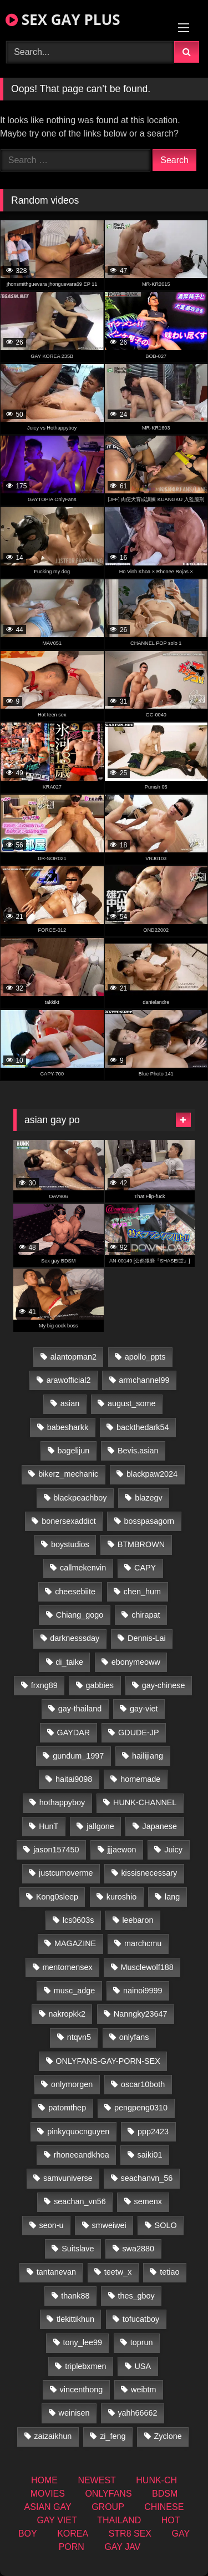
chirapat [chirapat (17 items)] (145, 1614)
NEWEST (96, 2480)
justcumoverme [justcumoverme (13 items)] (66, 1872)
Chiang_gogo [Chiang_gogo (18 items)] (80, 1614)
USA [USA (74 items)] (142, 2366)
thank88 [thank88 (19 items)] (75, 2295)
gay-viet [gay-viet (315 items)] (144, 1708)
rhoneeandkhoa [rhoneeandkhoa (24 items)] (81, 2154)
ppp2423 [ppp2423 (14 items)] (153, 2131)
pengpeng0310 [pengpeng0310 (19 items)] (141, 2107)
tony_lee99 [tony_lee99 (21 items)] (82, 2342)
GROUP (108, 2507)
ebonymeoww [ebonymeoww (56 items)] (135, 1662)
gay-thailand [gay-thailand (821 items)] (80, 1708)
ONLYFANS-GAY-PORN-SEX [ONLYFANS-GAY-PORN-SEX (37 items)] (107, 2061)
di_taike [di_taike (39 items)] (69, 1662)
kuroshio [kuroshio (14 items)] (121, 1896)
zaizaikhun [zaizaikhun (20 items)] (53, 2436)
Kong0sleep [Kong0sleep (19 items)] (57, 1896)
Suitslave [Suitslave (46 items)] (78, 2248)
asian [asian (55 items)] (69, 1403)
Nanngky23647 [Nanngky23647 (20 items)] (141, 2013)
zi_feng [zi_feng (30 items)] (112, 2436)
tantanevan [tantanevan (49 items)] (56, 2271)
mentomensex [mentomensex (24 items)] (67, 1967)
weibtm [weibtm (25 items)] (143, 2389)
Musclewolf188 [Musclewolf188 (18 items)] (147, 1967)
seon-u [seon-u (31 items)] (51, 2225)
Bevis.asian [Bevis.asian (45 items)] (138, 1450)
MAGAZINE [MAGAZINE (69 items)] (75, 1943)
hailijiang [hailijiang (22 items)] (147, 1755)
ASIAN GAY (48, 2507)
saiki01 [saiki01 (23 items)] (150, 2154)
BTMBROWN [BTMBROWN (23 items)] (141, 1544)
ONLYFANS (108, 2493)
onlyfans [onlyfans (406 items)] (134, 2037)
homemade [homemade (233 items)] (140, 1779)
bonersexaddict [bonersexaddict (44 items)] (69, 1521)
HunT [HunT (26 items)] (48, 1826)
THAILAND (119, 2520)
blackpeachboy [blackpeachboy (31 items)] (79, 1497)
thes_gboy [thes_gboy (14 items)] (136, 2295)
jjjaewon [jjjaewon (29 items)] (121, 1849)
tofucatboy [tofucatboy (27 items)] (141, 2319)
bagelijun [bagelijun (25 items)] (74, 1450)
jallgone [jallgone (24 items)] (100, 1826)
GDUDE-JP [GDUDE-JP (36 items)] (138, 1732)
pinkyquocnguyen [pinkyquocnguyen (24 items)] (78, 2131)
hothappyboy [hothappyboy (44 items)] (62, 1802)
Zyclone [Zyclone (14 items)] (167, 2436)
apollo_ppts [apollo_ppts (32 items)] (145, 1356)
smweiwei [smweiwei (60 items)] (109, 2225)
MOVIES (48, 2493)
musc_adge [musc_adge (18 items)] (74, 1990)
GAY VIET (57, 2520)
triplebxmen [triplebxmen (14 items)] (85, 2366)
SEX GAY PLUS (63, 19)
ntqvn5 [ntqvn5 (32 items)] (79, 2037)
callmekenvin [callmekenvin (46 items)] (83, 1567)
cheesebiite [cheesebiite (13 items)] (75, 1591)
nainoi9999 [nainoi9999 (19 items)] (142, 1990)
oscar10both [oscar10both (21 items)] (143, 2084)
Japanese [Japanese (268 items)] (160, 1826)
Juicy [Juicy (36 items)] (173, 1849)
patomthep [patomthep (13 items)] (67, 2107)
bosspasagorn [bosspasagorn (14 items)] (149, 1521)
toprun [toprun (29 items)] (141, 2342)
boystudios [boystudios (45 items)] (70, 1544)
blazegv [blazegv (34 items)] (149, 1497)
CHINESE (164, 2507)
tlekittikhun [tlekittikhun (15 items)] (75, 2319)
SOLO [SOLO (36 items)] (166, 2225)
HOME (44, 2480)
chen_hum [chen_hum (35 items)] (142, 1591)
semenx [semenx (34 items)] (148, 2201)
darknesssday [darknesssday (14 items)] (74, 1638)
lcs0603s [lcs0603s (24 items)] (78, 1920)
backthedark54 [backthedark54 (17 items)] (142, 1427)
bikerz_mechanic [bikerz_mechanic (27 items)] (68, 1473)
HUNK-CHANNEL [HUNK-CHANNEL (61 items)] (144, 1802)
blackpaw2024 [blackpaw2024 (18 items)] (151, 1473)
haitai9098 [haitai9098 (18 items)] (73, 1779)
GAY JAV (122, 2547)
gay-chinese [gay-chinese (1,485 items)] (163, 1685)
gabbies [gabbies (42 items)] (100, 1685)
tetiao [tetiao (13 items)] (169, 2271)
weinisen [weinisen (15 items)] (74, 2412)
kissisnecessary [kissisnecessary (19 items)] (149, 1872)
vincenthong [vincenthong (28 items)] (81, 2389)
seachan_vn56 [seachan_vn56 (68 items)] (80, 2201)
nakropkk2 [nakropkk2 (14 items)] (67, 2013)
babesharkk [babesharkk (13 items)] (67, 1427)
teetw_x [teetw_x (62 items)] (118, 2271)
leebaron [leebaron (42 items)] (137, 1920)
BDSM (164, 2493)
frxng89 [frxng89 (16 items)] (44, 1685)
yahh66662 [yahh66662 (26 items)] (137, 2412)
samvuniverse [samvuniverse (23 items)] (68, 2178)
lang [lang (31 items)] (172, 1896)
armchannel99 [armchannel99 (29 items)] (144, 1380)
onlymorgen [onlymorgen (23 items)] (72, 2084)
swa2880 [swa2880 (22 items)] (138, 2248)
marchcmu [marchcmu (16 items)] (142, 1943)
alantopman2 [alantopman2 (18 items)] (73, 1356)
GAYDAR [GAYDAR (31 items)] (73, 1732)
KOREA (72, 2533)
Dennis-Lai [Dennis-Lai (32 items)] (147, 1638)
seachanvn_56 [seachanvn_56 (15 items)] (147, 2178)
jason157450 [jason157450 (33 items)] (56, 1849)
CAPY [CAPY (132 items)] (145, 1567)
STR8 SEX (130, 2533)
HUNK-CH (156, 2480)
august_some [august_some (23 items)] (131, 1403)
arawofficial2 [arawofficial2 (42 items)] (69, 1380)
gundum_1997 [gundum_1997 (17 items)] (78, 1755)
